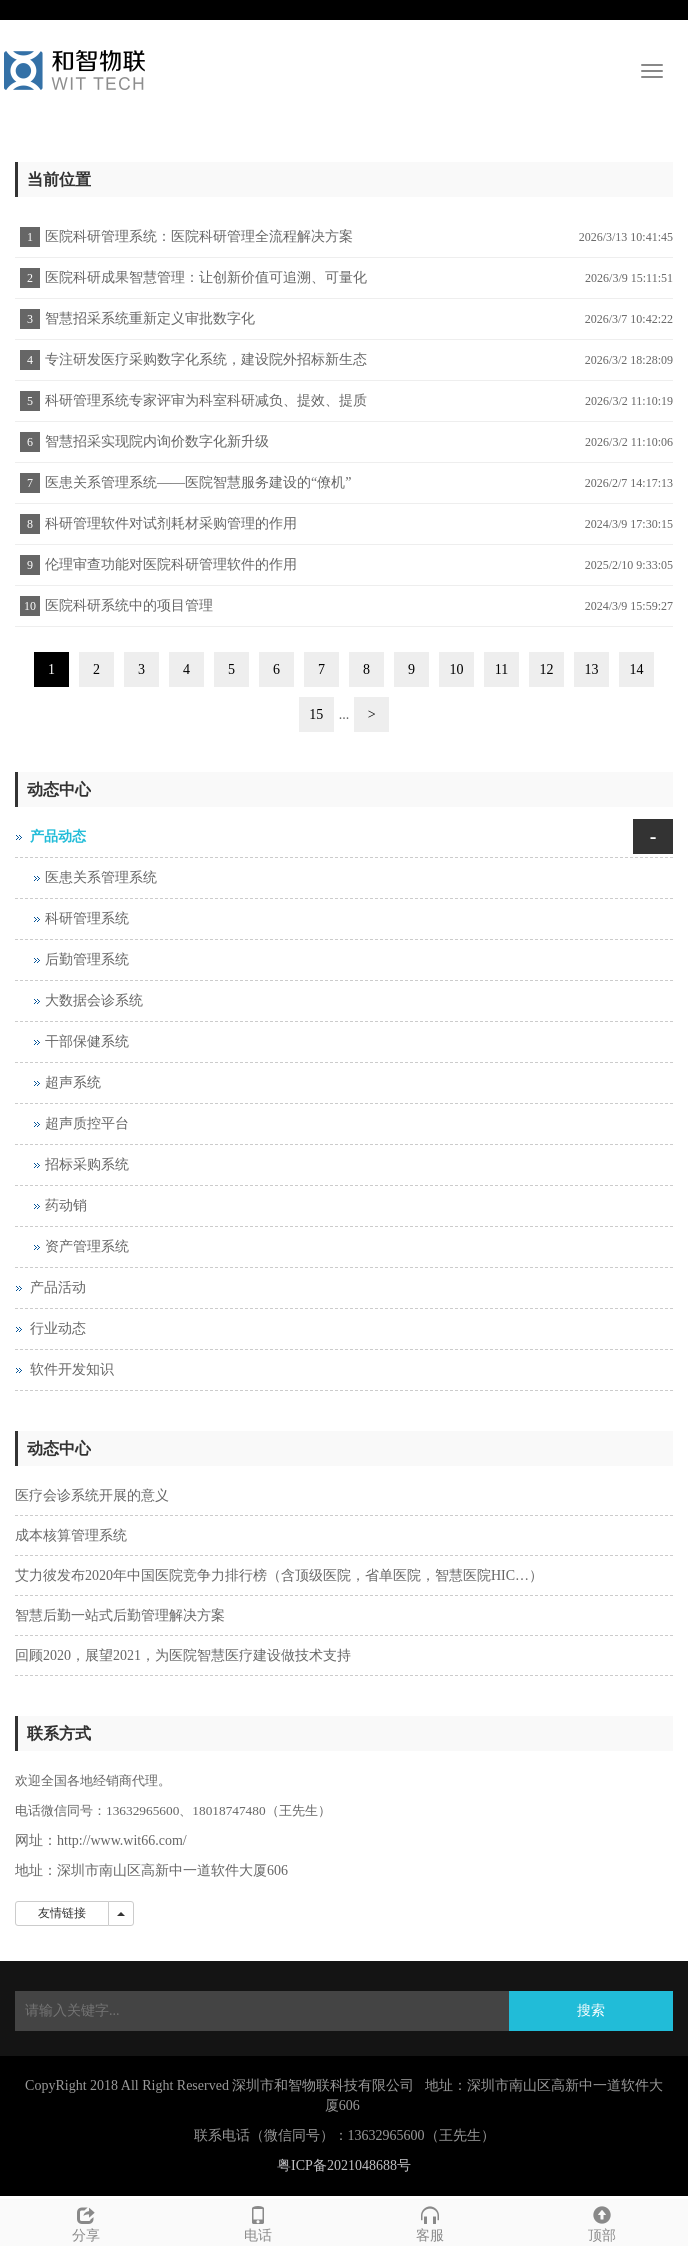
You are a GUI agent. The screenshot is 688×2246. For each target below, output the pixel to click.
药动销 (66, 1205)
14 (637, 669)
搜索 (591, 2010)
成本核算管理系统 (71, 1535)
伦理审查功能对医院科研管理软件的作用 (171, 564)
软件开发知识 (72, 1369)
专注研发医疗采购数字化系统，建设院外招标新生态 (206, 359)
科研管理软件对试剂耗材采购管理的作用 (171, 523)
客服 (430, 2221)
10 (457, 669)
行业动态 (58, 1328)
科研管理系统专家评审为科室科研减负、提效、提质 (206, 400)
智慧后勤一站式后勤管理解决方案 (120, 1615)
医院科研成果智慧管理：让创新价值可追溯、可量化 (206, 277)
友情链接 (62, 1913)
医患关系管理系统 (101, 877)
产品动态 (58, 836)
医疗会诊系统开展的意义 (92, 1495)
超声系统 (73, 1082)
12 (547, 669)
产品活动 (58, 1287)
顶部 (602, 2221)
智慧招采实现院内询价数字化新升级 (157, 441)
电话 (258, 2221)
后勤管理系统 (87, 959)
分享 (86, 2221)
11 (501, 669)
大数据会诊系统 (94, 1000)
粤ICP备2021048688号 (344, 2165)
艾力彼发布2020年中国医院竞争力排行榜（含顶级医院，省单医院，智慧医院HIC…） (279, 1575)
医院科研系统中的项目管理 (129, 605)
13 (592, 669)
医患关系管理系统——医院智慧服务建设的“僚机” (198, 482)
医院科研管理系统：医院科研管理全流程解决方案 (199, 236)
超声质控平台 (87, 1123)
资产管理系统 (87, 1246)
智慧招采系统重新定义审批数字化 (150, 318)
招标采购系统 (87, 1164)
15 (316, 714)
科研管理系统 (87, 918)
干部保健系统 (87, 1041)
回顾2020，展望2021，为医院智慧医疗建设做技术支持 (183, 1655)
